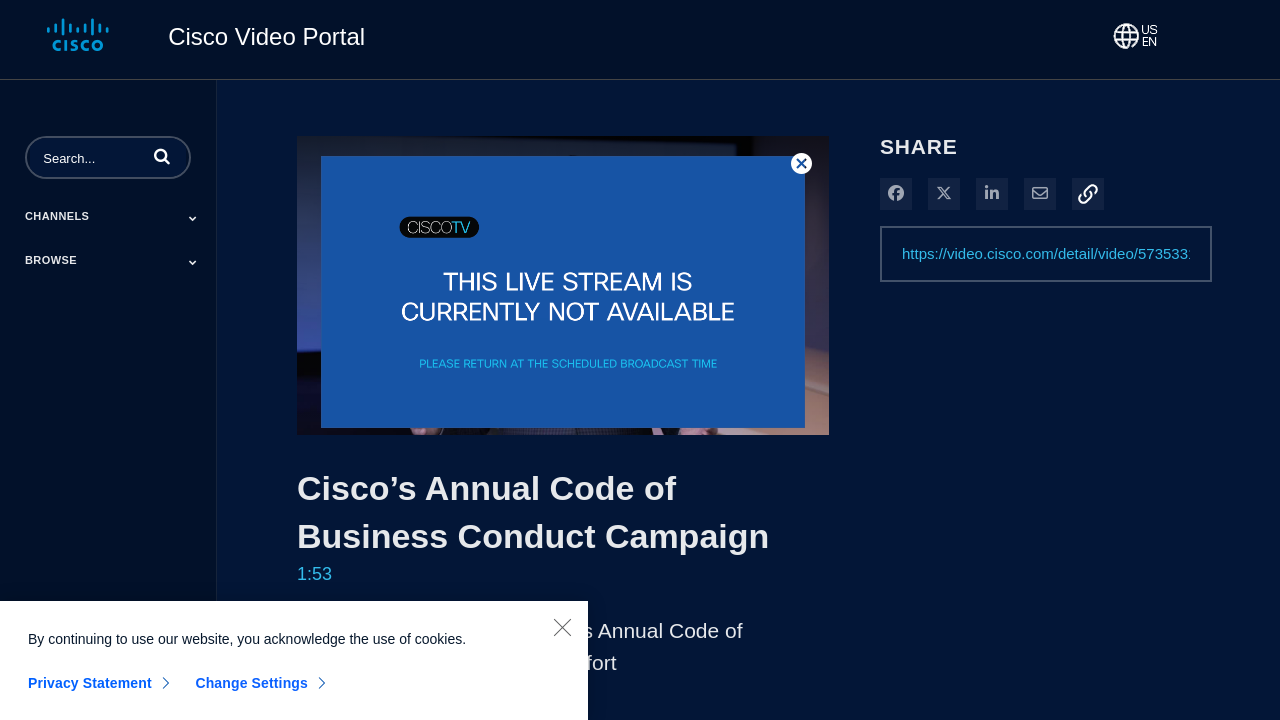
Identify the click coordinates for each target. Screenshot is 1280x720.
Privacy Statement (90, 691)
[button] (162, 156)
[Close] (562, 635)
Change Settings (251, 691)
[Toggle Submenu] (193, 218)
